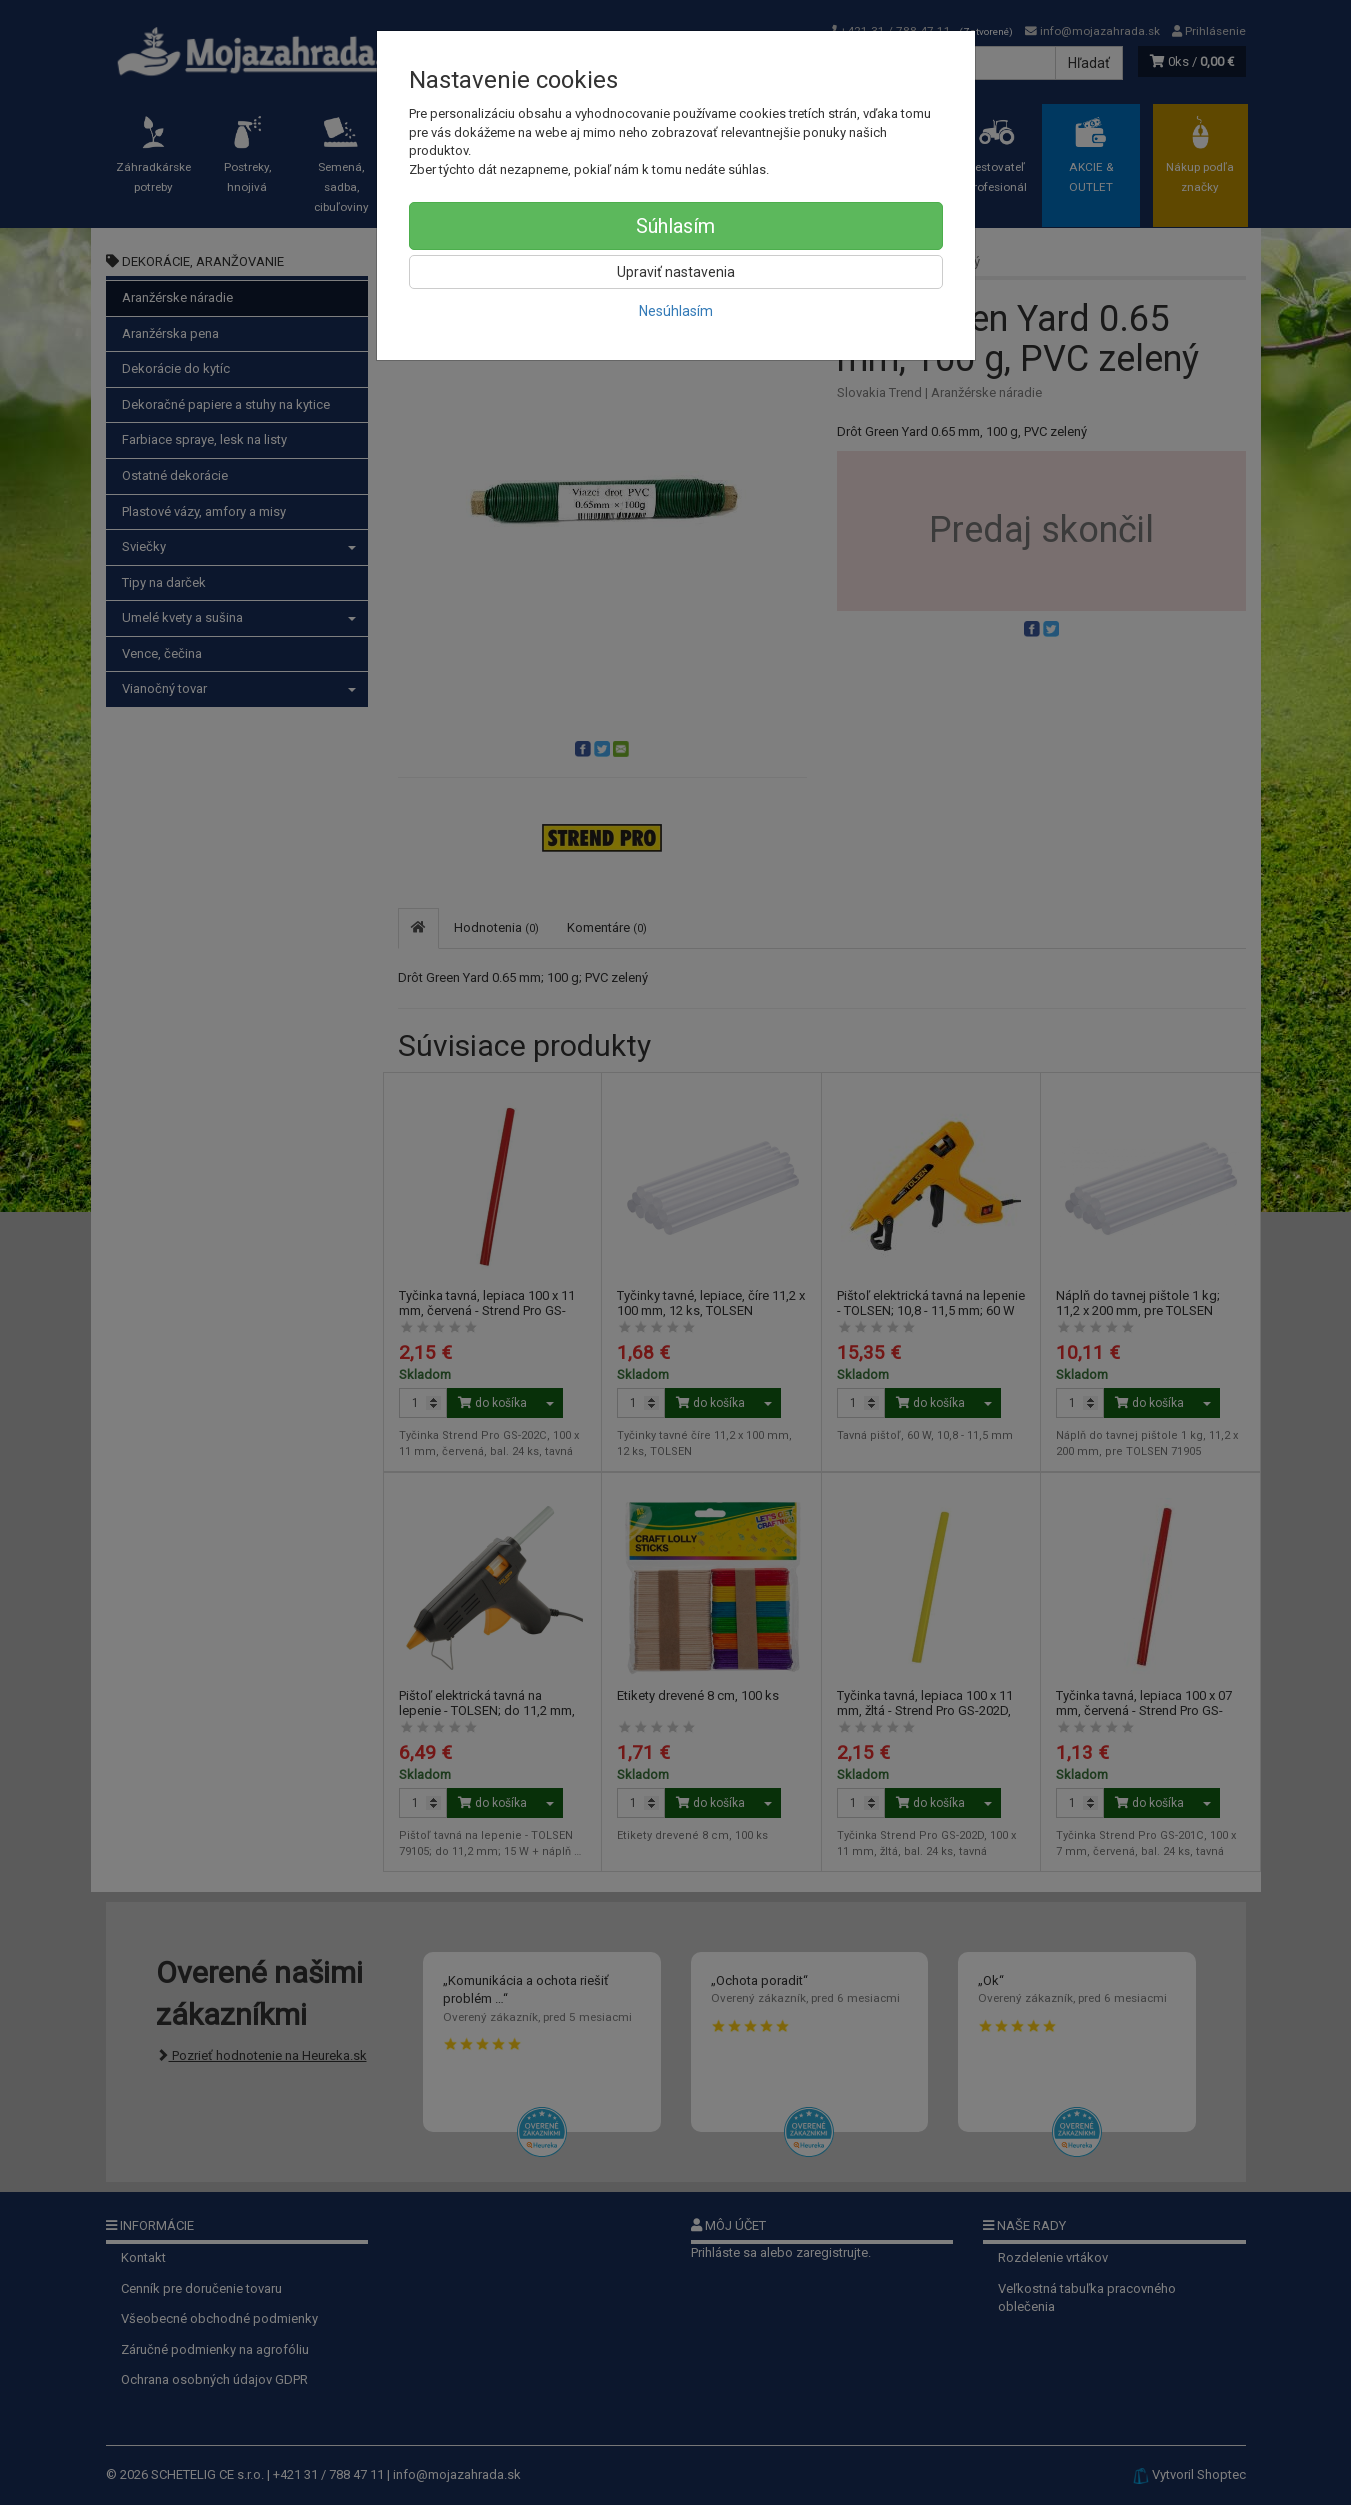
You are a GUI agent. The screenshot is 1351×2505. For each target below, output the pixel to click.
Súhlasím (675, 226)
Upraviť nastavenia (676, 272)
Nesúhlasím (676, 311)
